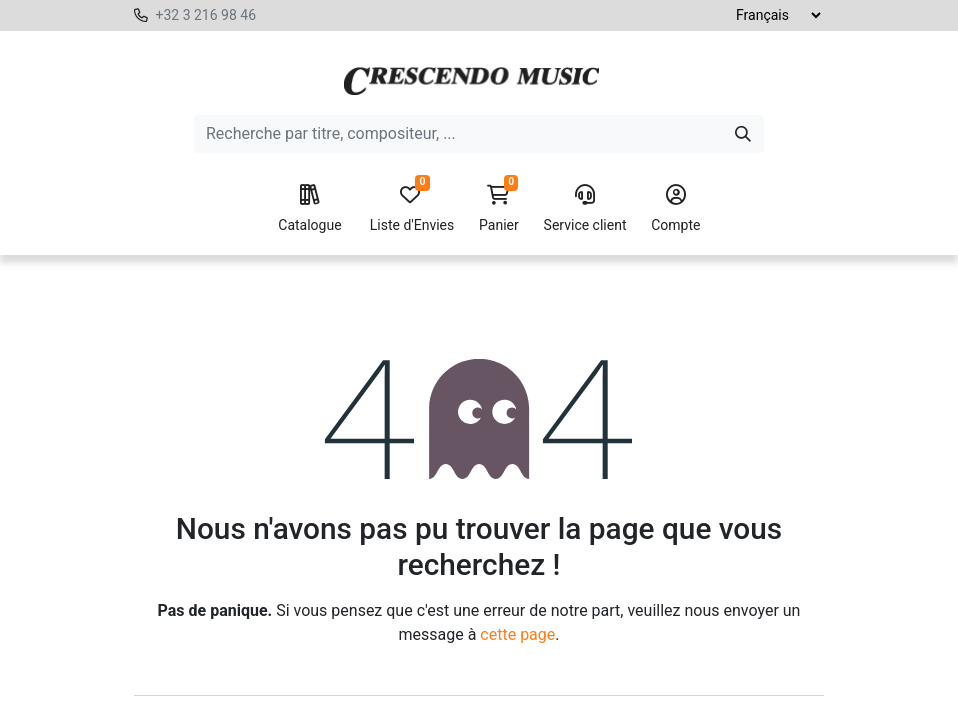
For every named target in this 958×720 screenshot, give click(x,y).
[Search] (743, 134)
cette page (517, 634)
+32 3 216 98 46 (205, 15)
